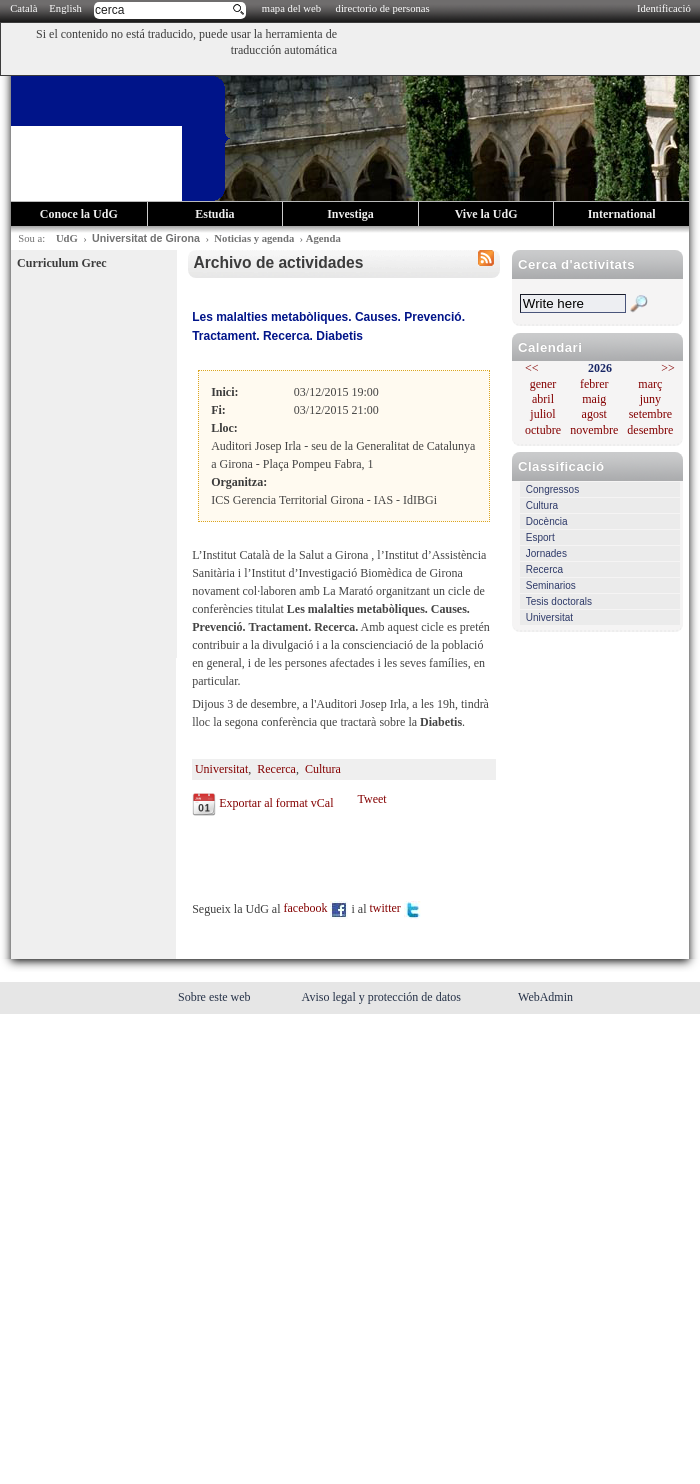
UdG (67, 238)
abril (543, 399)
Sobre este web (216, 997)
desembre (650, 430)
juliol (542, 414)
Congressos (552, 489)
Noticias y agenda (254, 238)
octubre (543, 430)
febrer (594, 384)
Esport (540, 537)
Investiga (350, 214)
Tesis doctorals (559, 601)
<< (532, 368)
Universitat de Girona (146, 238)
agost (594, 414)
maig (594, 399)
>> (668, 368)
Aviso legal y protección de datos (383, 997)
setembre (650, 414)
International (622, 214)
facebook (316, 908)
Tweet (371, 799)
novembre (594, 430)
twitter (395, 908)
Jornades (546, 553)
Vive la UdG (486, 214)
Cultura (542, 505)
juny (650, 399)
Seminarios (551, 585)
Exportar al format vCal (276, 803)
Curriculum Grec (61, 263)
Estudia (214, 214)
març (650, 384)
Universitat (549, 617)
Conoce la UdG (79, 214)
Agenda (323, 238)
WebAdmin (545, 997)
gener (543, 384)
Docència (547, 521)
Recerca (544, 569)
